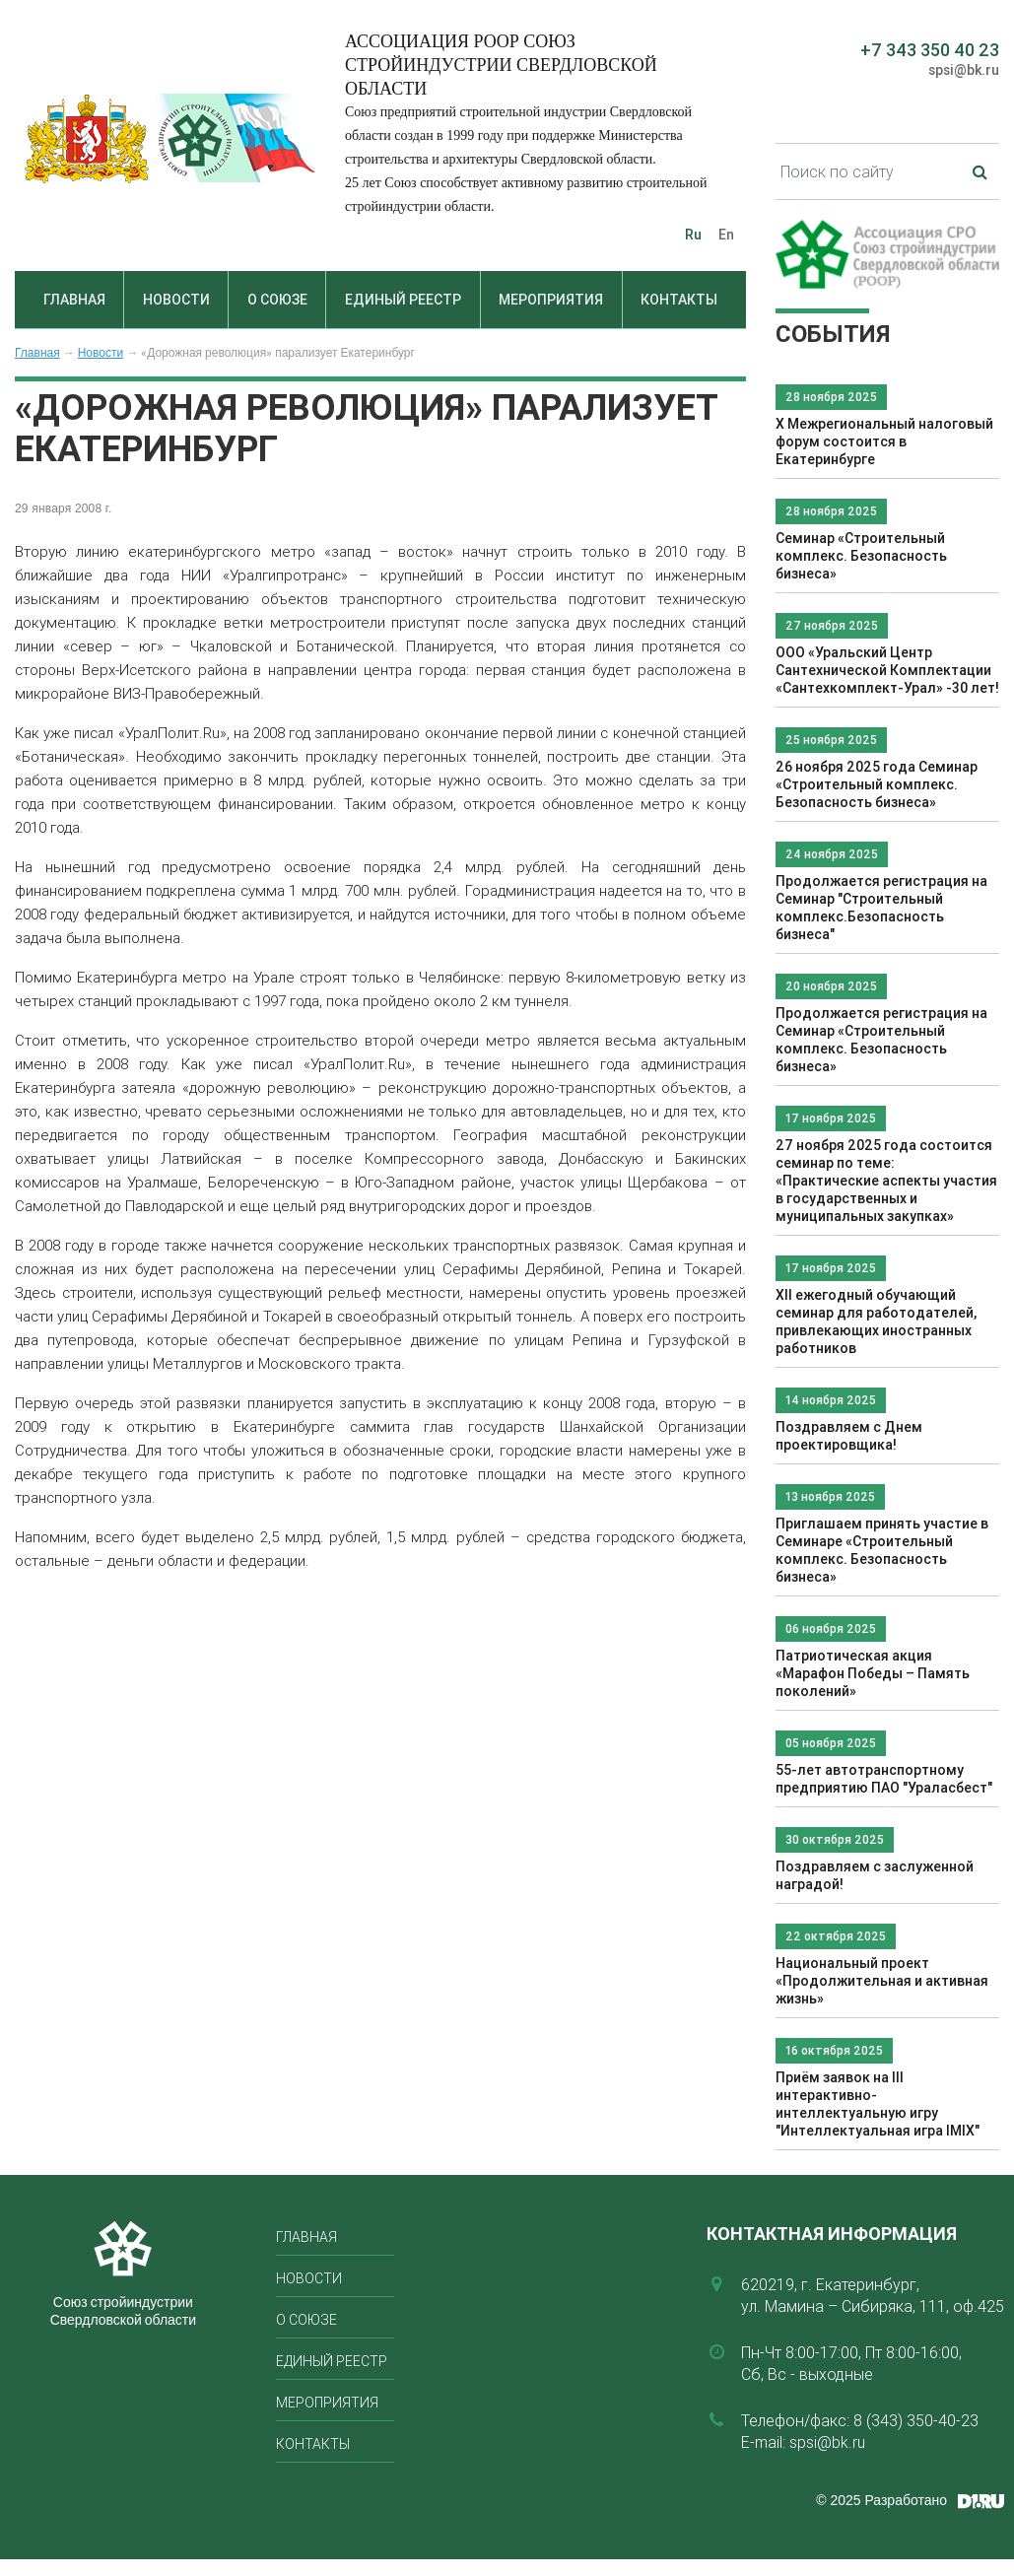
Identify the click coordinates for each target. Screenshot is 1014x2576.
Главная (74, 299)
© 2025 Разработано (881, 2500)
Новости (176, 299)
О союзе (277, 299)
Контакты (679, 299)
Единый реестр (403, 299)
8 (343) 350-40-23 (916, 2420)
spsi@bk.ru (963, 70)
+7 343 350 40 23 (929, 49)
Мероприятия (551, 299)
